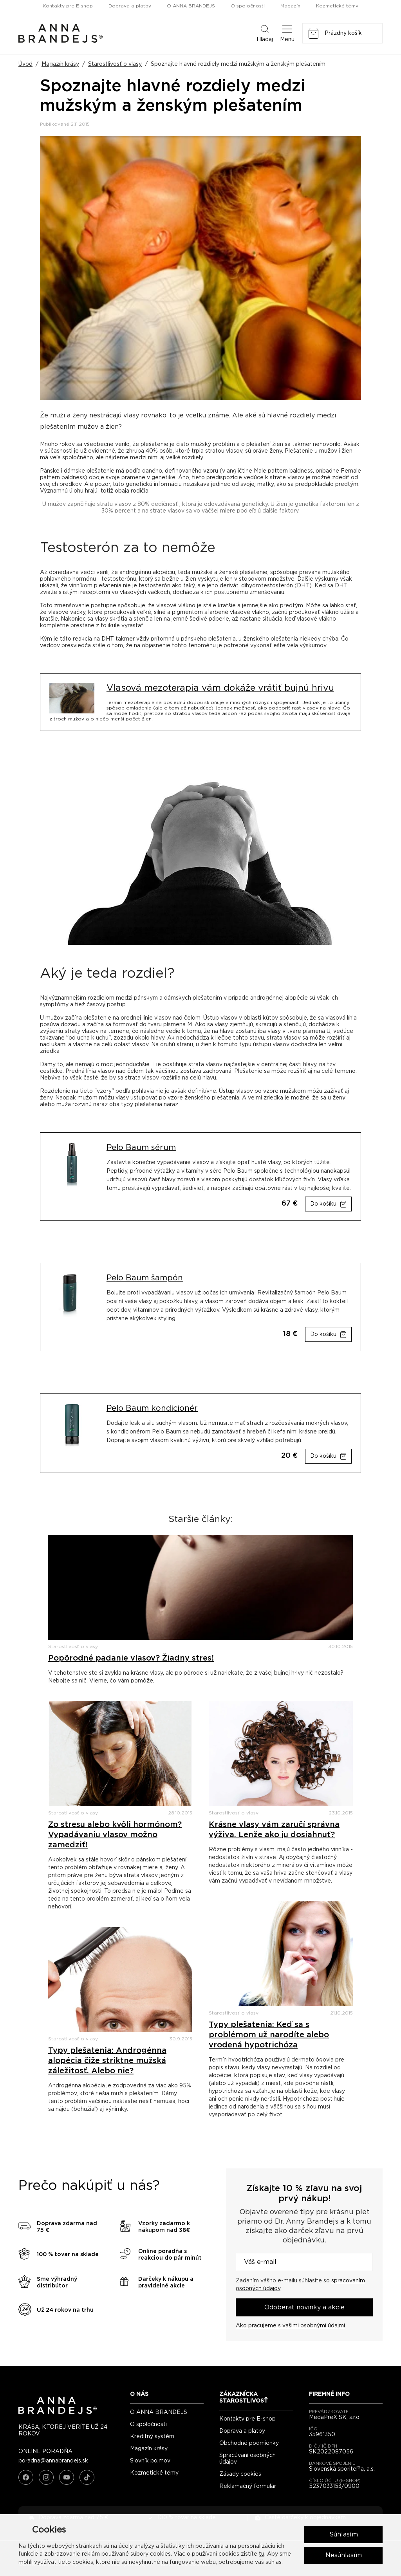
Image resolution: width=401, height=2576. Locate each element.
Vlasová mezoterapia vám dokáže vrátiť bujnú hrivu (220, 688)
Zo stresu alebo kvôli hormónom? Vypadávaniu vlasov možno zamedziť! (115, 1835)
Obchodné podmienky (249, 2443)
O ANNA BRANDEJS (191, 6)
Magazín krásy (60, 64)
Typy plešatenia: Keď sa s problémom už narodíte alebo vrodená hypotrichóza (269, 2035)
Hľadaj (264, 32)
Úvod (25, 64)
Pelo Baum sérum (141, 1148)
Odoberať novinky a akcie (304, 2307)
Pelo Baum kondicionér (152, 1408)
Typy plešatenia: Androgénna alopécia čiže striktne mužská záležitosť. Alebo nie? (107, 2061)
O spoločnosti (248, 6)
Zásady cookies (240, 2474)
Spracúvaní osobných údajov (247, 2459)
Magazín (290, 6)
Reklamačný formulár (247, 2486)
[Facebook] (25, 2477)
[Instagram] (46, 2477)
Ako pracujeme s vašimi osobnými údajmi (290, 2326)
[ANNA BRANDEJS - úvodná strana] (57, 2412)
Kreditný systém (152, 2436)
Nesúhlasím (343, 2555)
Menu (287, 32)
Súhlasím (343, 2534)
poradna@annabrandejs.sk (53, 2461)
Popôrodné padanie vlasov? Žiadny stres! (131, 1658)
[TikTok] (86, 2477)
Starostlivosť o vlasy (115, 64)
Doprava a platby (129, 6)
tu (261, 2554)
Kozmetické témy (337, 6)
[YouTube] (66, 2477)
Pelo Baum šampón (145, 1278)
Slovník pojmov (150, 2461)
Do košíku (323, 1204)
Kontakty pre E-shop (68, 6)
